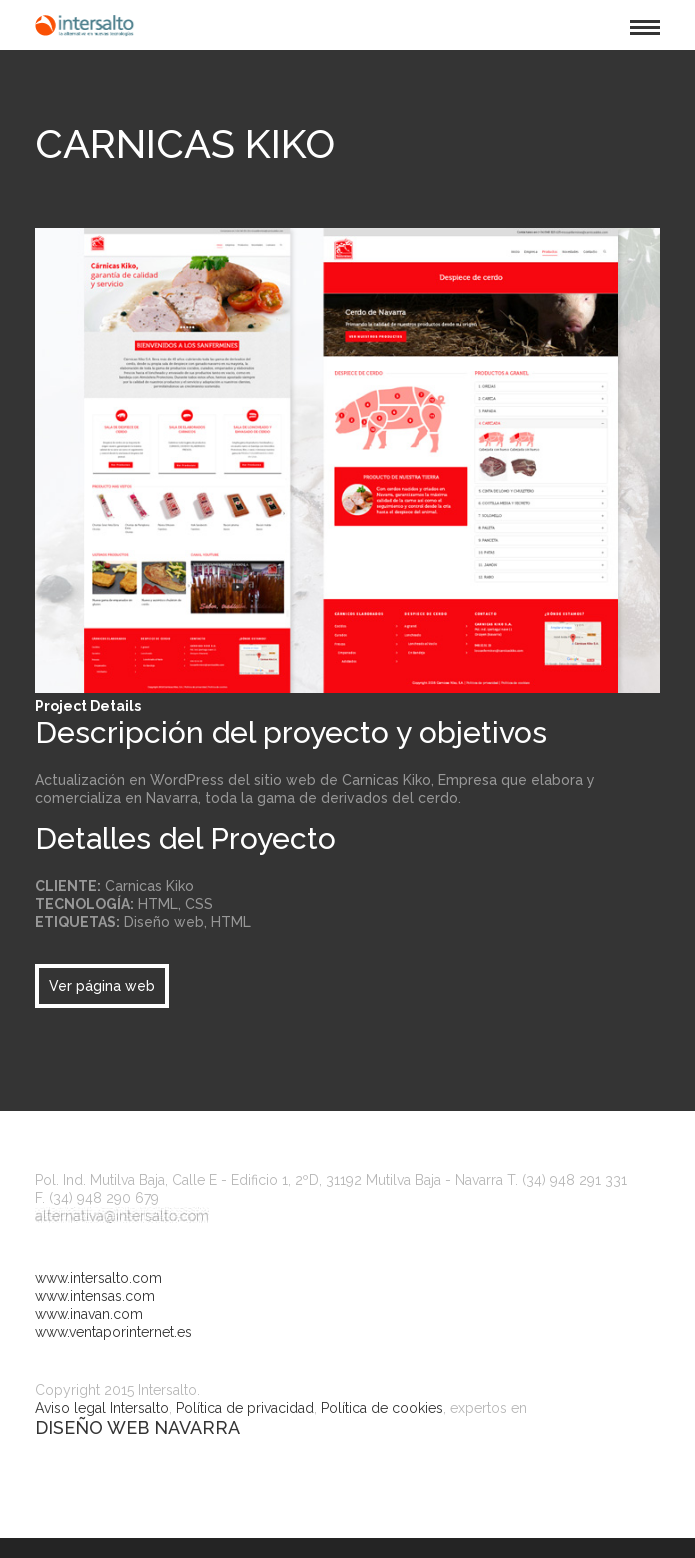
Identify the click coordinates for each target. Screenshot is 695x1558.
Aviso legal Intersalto (102, 1408)
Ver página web (102, 986)
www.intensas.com (95, 1296)
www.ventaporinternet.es (113, 1332)
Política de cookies (382, 1408)
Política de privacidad (245, 1408)
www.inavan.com (89, 1314)
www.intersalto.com (98, 1278)
